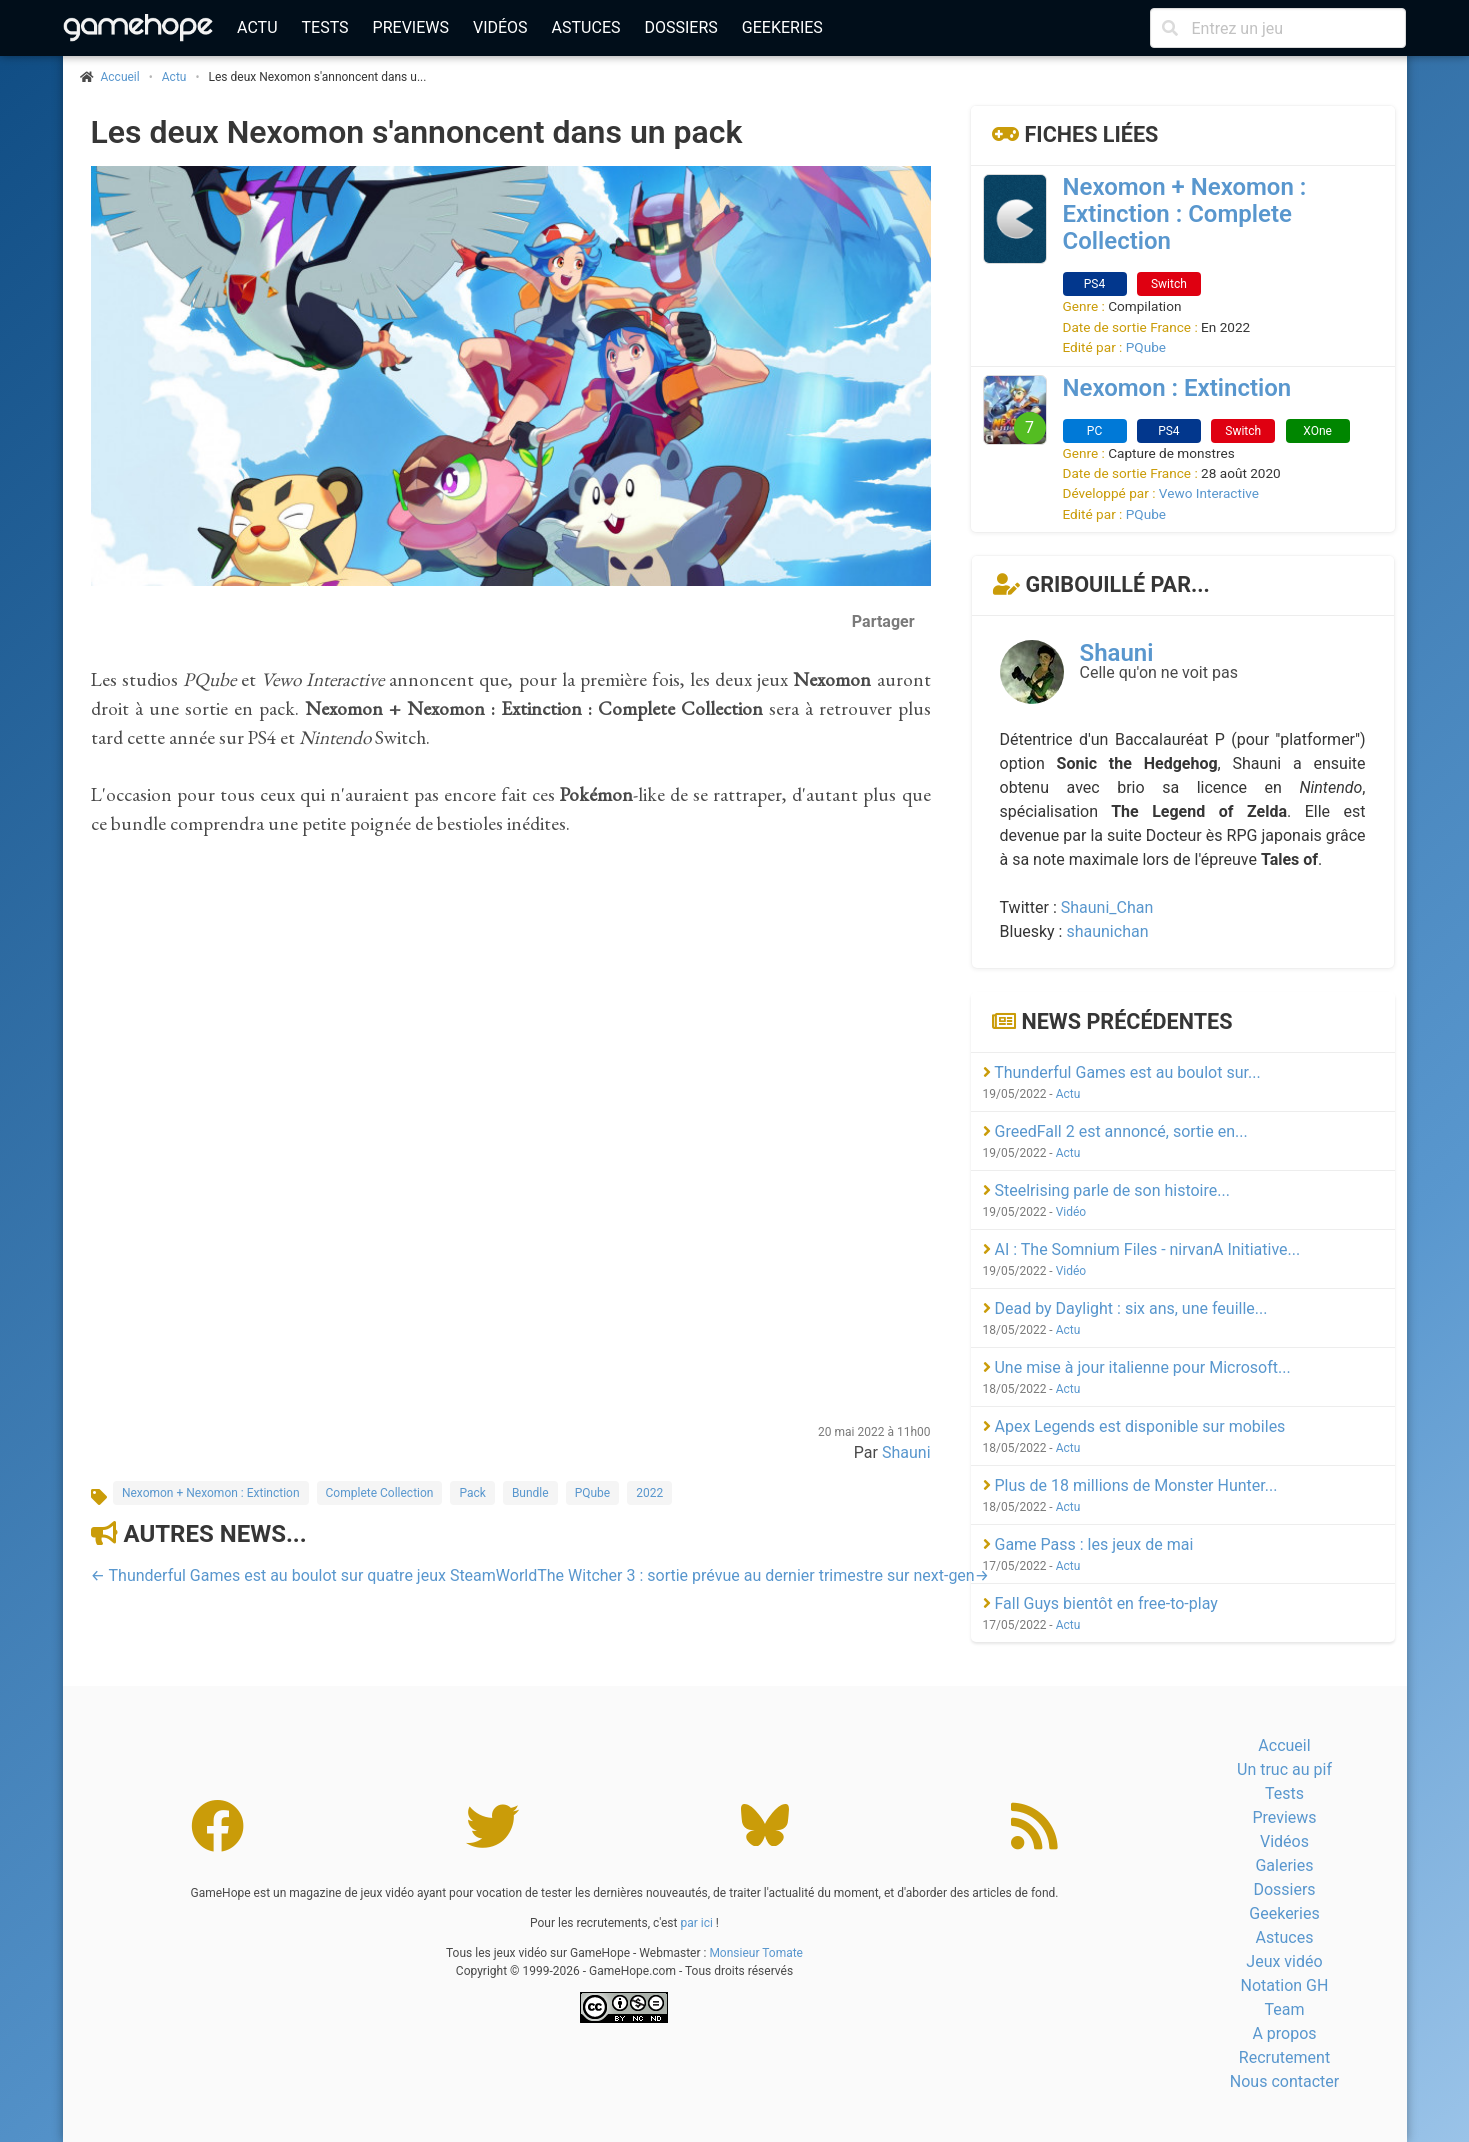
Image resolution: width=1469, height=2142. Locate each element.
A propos (1284, 2033)
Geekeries (782, 27)
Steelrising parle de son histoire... (1106, 1190)
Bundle (530, 1493)
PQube (593, 1493)
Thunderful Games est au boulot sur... (1122, 1072)
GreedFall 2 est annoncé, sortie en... (1115, 1131)
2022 (649, 1493)
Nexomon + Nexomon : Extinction (211, 1493)
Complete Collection (380, 1493)
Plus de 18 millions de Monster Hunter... (1130, 1485)
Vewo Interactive (1209, 493)
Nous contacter (1284, 2081)
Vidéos (500, 27)
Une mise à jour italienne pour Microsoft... (1137, 1367)
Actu (257, 27)
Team (1284, 2009)
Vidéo (1071, 1212)
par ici (696, 1923)
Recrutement (1284, 2057)
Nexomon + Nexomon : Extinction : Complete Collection (1185, 214)
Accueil (1284, 1745)
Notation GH (1285, 1985)
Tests (325, 27)
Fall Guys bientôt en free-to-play (1100, 1603)
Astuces (586, 27)
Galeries (1284, 1865)
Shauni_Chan (1107, 907)
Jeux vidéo (1284, 1961)
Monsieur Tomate (756, 1953)
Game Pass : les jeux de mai (1088, 1544)
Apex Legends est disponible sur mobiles (1134, 1426)
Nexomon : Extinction (1177, 388)
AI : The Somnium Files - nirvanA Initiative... (1142, 1249)
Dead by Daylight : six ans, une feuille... (1125, 1308)
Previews (411, 27)
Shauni (906, 1452)
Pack (472, 1493)
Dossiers (680, 27)
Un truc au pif (1284, 1769)
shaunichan (1107, 931)
